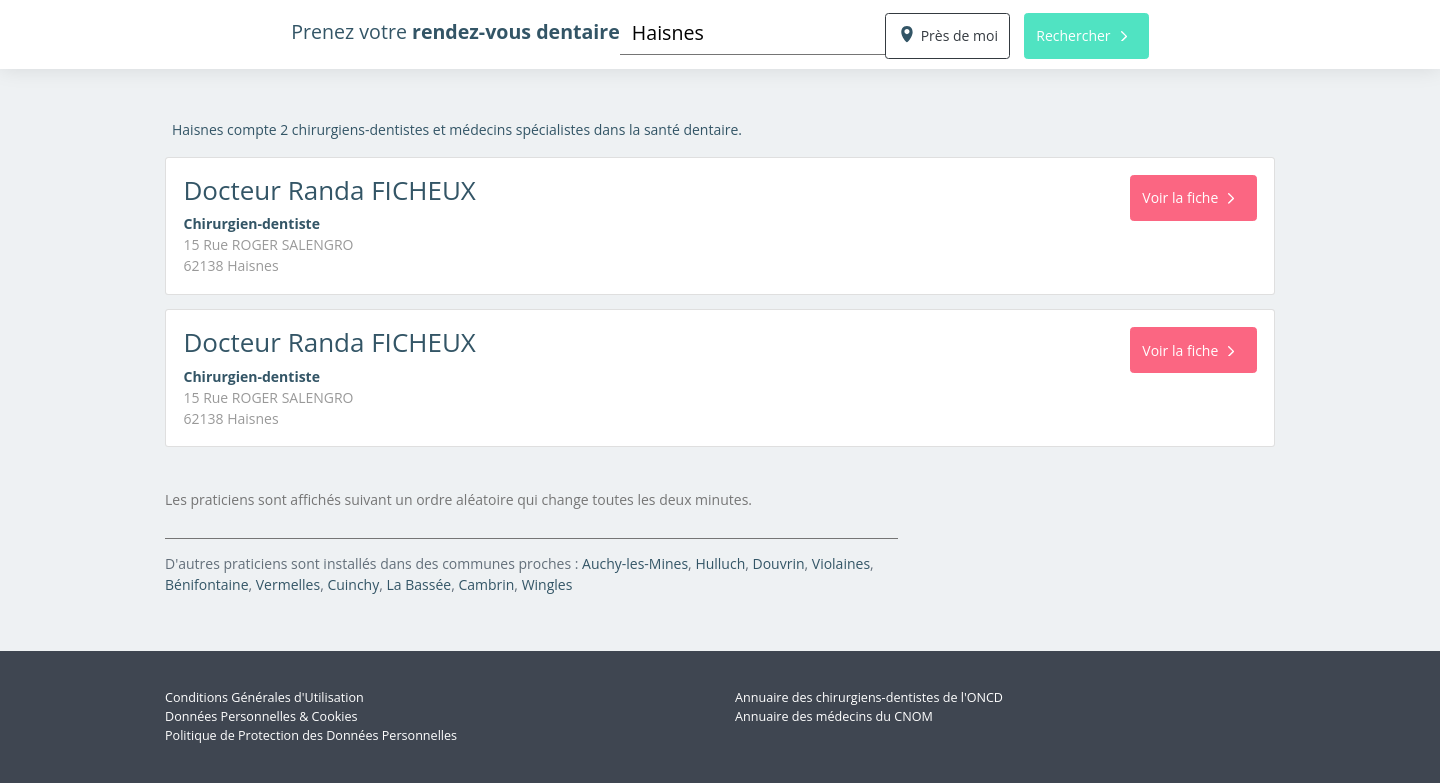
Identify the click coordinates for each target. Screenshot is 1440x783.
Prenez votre (455, 31)
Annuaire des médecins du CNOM (834, 716)
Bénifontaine (207, 584)
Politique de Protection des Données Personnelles (311, 735)
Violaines (841, 563)
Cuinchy (353, 584)
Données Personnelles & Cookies (261, 716)
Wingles (547, 584)
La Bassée (419, 584)
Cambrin (486, 584)
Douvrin (779, 563)
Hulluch (720, 563)
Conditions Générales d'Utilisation (264, 697)
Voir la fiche (1188, 197)
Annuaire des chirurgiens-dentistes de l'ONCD (869, 697)
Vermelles (288, 584)
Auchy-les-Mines (635, 563)
